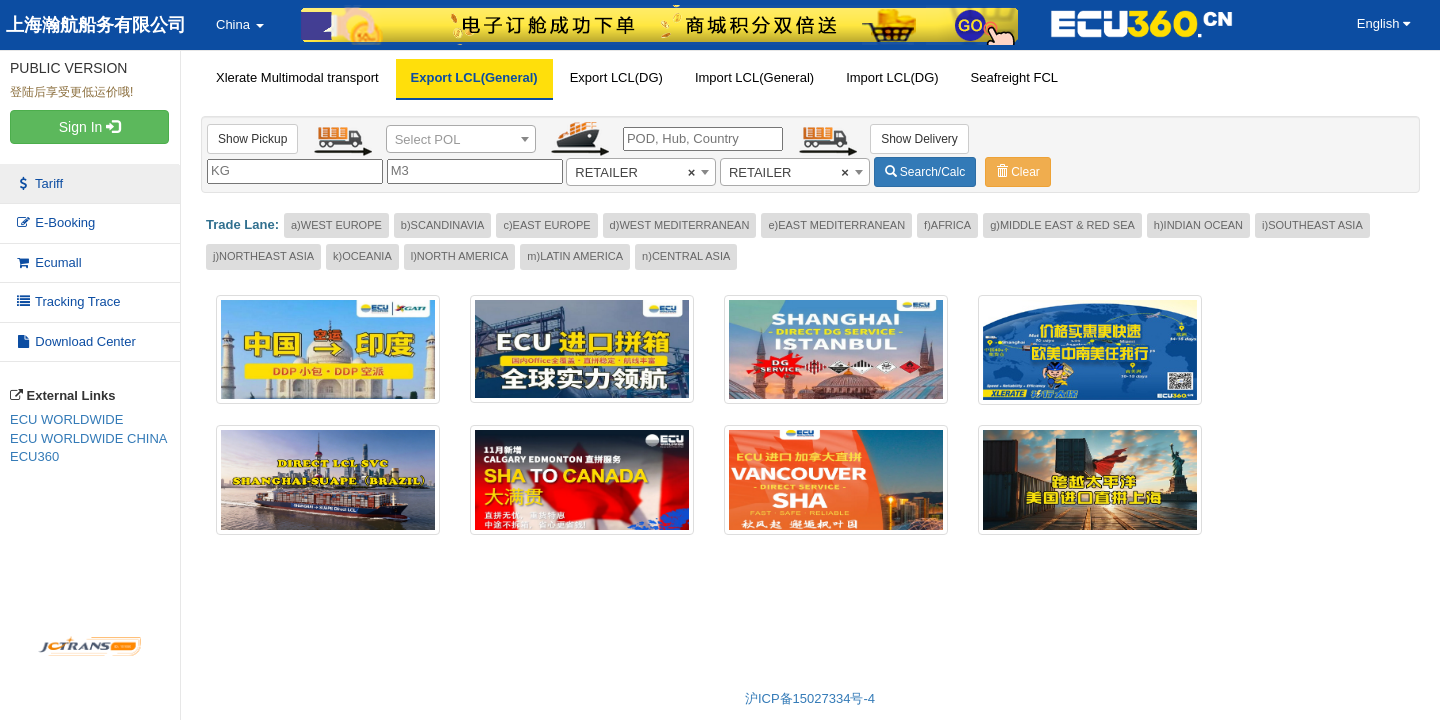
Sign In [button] (89, 127)
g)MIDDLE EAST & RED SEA (1062, 225)
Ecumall (48, 262)
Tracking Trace (68, 301)
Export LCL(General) (474, 77)
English (1383, 23)
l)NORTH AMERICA (460, 256)
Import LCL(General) (754, 77)
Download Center (75, 341)
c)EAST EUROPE (546, 225)
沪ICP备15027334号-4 (810, 698)
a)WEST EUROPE (336, 225)
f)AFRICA (947, 225)
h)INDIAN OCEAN (1198, 225)
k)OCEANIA (362, 256)
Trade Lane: (242, 224)
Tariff (39, 183)
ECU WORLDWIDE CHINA (88, 438)
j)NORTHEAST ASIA (263, 256)
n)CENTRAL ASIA (686, 256)
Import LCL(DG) (892, 77)
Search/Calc (925, 172)
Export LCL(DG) (616, 77)
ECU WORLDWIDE (66, 419)
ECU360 (34, 456)
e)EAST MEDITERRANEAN (836, 225)
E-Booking (55, 222)
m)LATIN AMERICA (575, 256)
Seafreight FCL (1014, 77)
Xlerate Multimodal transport (297, 77)
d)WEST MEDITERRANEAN (680, 225)
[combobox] (461, 139)
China (240, 24)
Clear (1018, 172)
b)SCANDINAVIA (443, 225)
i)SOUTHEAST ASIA (1312, 225)
